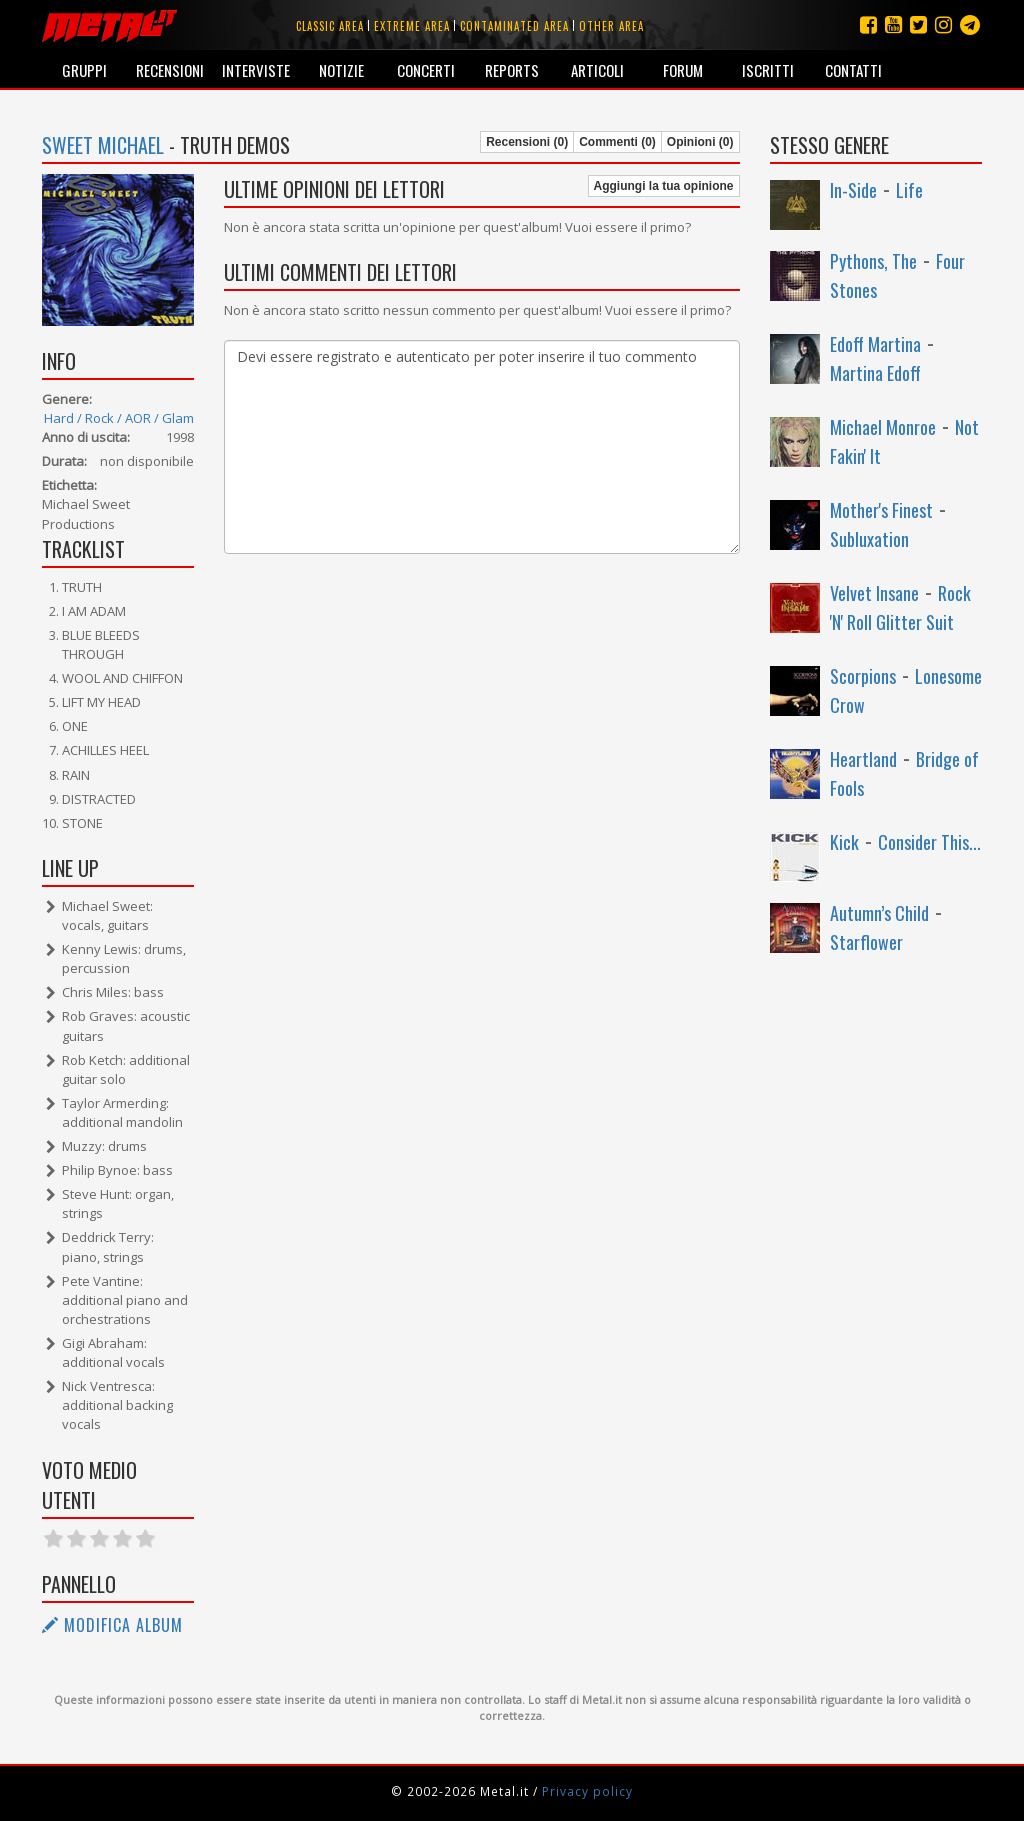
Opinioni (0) (700, 142)
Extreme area (412, 26)
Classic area (330, 26)
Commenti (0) (617, 142)
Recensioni (170, 70)
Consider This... (929, 842)
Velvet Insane (874, 593)
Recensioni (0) (527, 142)
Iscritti (768, 70)
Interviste (256, 70)
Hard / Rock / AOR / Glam (119, 418)
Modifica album (112, 1625)
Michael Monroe (883, 427)
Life (909, 190)
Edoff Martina (875, 344)
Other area (611, 26)
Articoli (597, 70)
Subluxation (869, 539)
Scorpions (863, 676)
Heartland (863, 759)
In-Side (853, 190)
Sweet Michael (103, 145)
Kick (844, 842)
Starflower (866, 942)
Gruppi (84, 70)
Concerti (426, 70)
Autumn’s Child (879, 913)
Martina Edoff (875, 373)
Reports (512, 70)
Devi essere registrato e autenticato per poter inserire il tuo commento (482, 447)
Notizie (341, 70)
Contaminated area (514, 26)
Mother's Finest (881, 510)
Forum (683, 70)
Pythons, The (873, 261)
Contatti (853, 70)
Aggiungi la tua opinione (664, 186)
